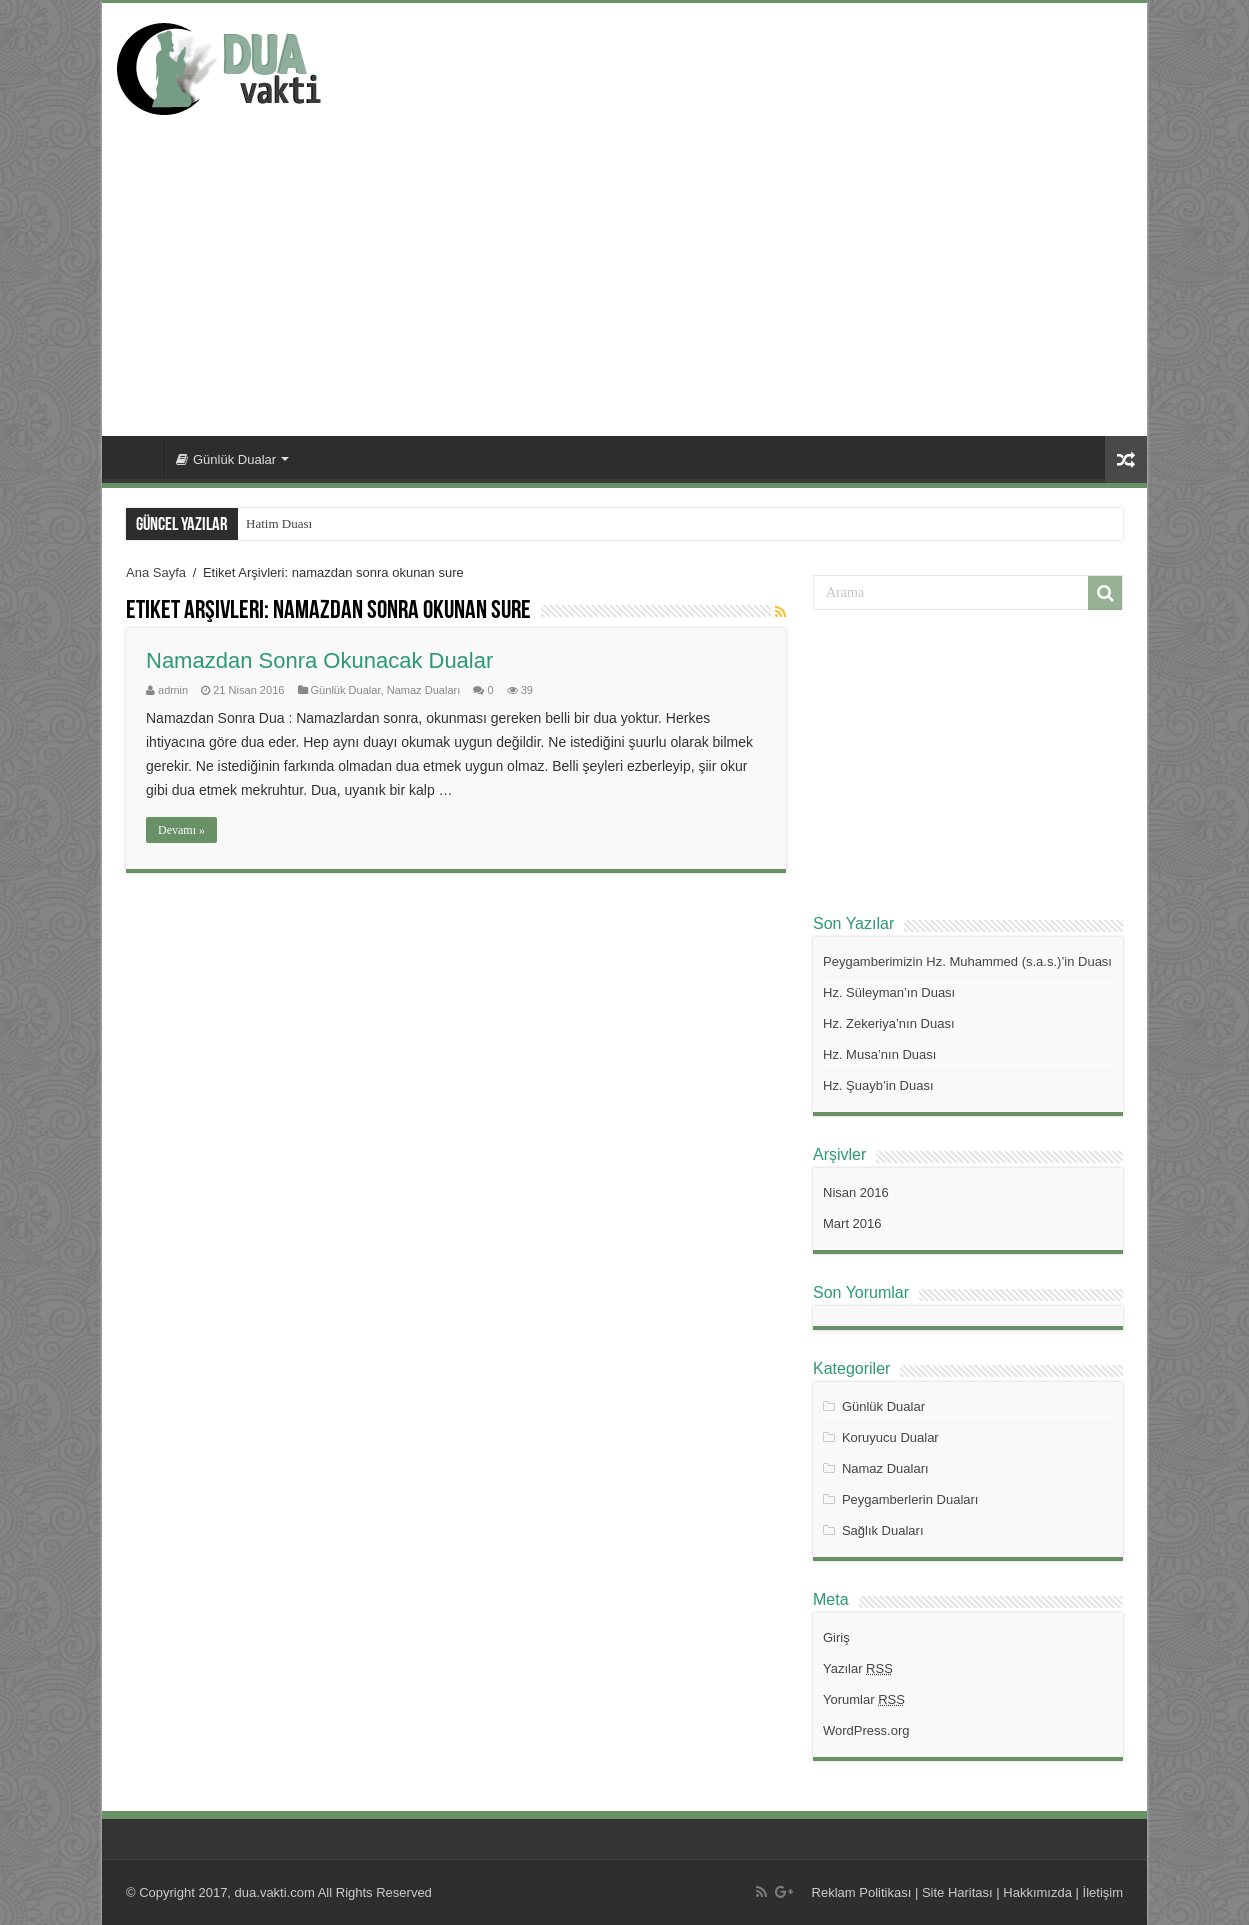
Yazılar (858, 1668)
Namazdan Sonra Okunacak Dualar (319, 660)
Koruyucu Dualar (890, 1437)
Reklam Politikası (862, 1892)
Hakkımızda (1037, 1892)
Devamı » (181, 830)
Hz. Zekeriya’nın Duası (889, 1023)
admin (173, 690)
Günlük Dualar (226, 459)
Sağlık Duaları (883, 1530)
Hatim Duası (279, 523)
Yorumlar (864, 1699)
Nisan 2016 (856, 1192)
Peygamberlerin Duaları (910, 1499)
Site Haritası (957, 1892)
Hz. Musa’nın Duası (879, 1054)
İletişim (1103, 1892)
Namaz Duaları (424, 690)
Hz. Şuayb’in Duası (878, 1085)
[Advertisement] (624, 266)
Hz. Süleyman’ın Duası (889, 992)
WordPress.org (866, 1730)
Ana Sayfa (138, 457)
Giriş (836, 1637)
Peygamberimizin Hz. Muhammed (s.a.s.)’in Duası (967, 961)
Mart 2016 (852, 1223)
